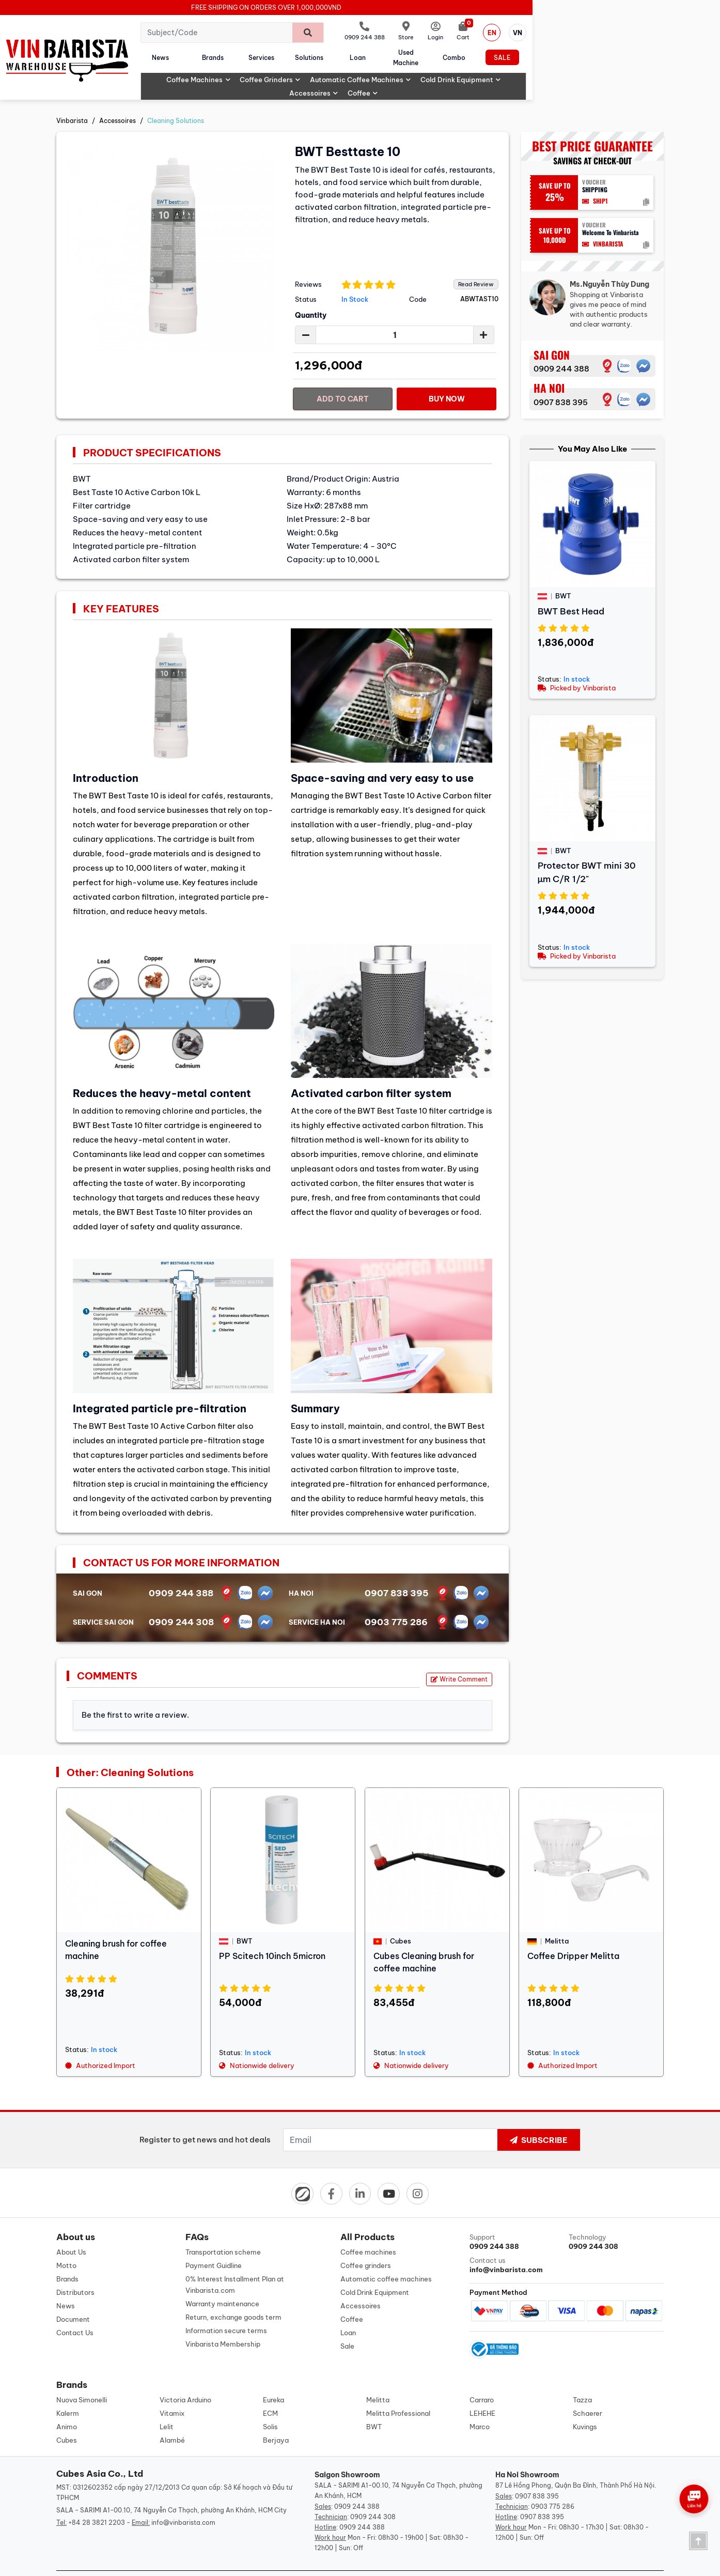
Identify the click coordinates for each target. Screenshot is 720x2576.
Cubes (66, 2418)
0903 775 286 (396, 1598)
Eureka (273, 2378)
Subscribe (539, 2116)
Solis (270, 2405)
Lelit (167, 2405)
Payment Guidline (213, 2242)
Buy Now (447, 375)
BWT (374, 2405)
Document (73, 2296)
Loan (457, 52)
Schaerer (587, 2391)
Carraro (481, 2378)
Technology (616, 2219)
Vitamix (172, 2391)
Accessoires (579, 69)
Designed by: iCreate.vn (444, 2562)
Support (517, 2219)
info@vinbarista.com (183, 2501)
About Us (71, 2229)
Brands (279, 52)
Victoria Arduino (185, 2378)
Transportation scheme (223, 2229)
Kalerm (67, 2391)
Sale (634, 52)
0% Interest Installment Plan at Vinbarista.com (234, 2261)
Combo (575, 52)
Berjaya (276, 2418)
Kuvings (585, 2405)
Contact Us (74, 2309)
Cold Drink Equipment (505, 69)
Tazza (582, 2378)
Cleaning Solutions (175, 97)
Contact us (517, 2242)
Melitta (377, 2378)
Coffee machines (243, 69)
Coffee (628, 69)
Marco (479, 2405)
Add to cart (343, 375)
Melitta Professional (398, 2391)
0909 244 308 (181, 1598)
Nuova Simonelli (81, 2378)
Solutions (397, 52)
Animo (66, 2405)
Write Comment (459, 1655)
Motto (66, 2242)
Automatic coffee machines (405, 69)
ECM (270, 2391)
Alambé (172, 2418)
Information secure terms (226, 2307)
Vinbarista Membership (222, 2321)
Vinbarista (72, 97)
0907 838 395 (561, 378)
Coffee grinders (314, 69)
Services (338, 52)
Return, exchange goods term (233, 2294)
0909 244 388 (561, 345)
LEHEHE (482, 2391)
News (216, 52)
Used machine (516, 52)
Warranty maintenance (222, 2280)
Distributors (75, 2269)
